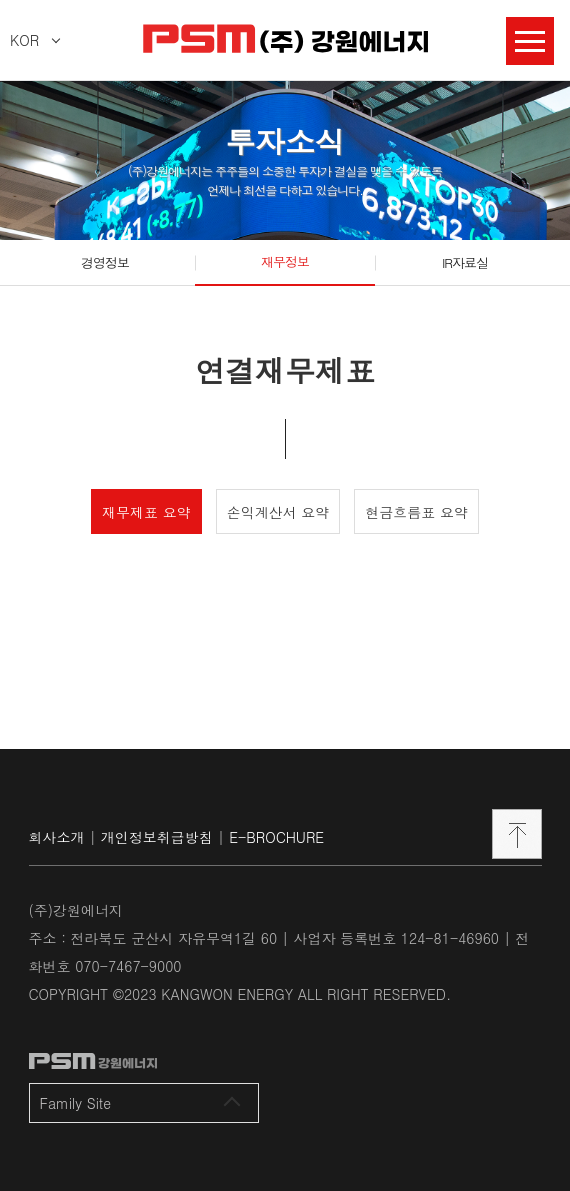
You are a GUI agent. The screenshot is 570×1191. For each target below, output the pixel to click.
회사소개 (57, 837)
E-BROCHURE (276, 837)
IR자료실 (465, 262)
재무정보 (285, 261)
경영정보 (105, 262)
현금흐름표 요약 (416, 512)
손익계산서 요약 (278, 512)
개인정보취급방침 (157, 837)
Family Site (140, 1103)
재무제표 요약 (146, 512)
